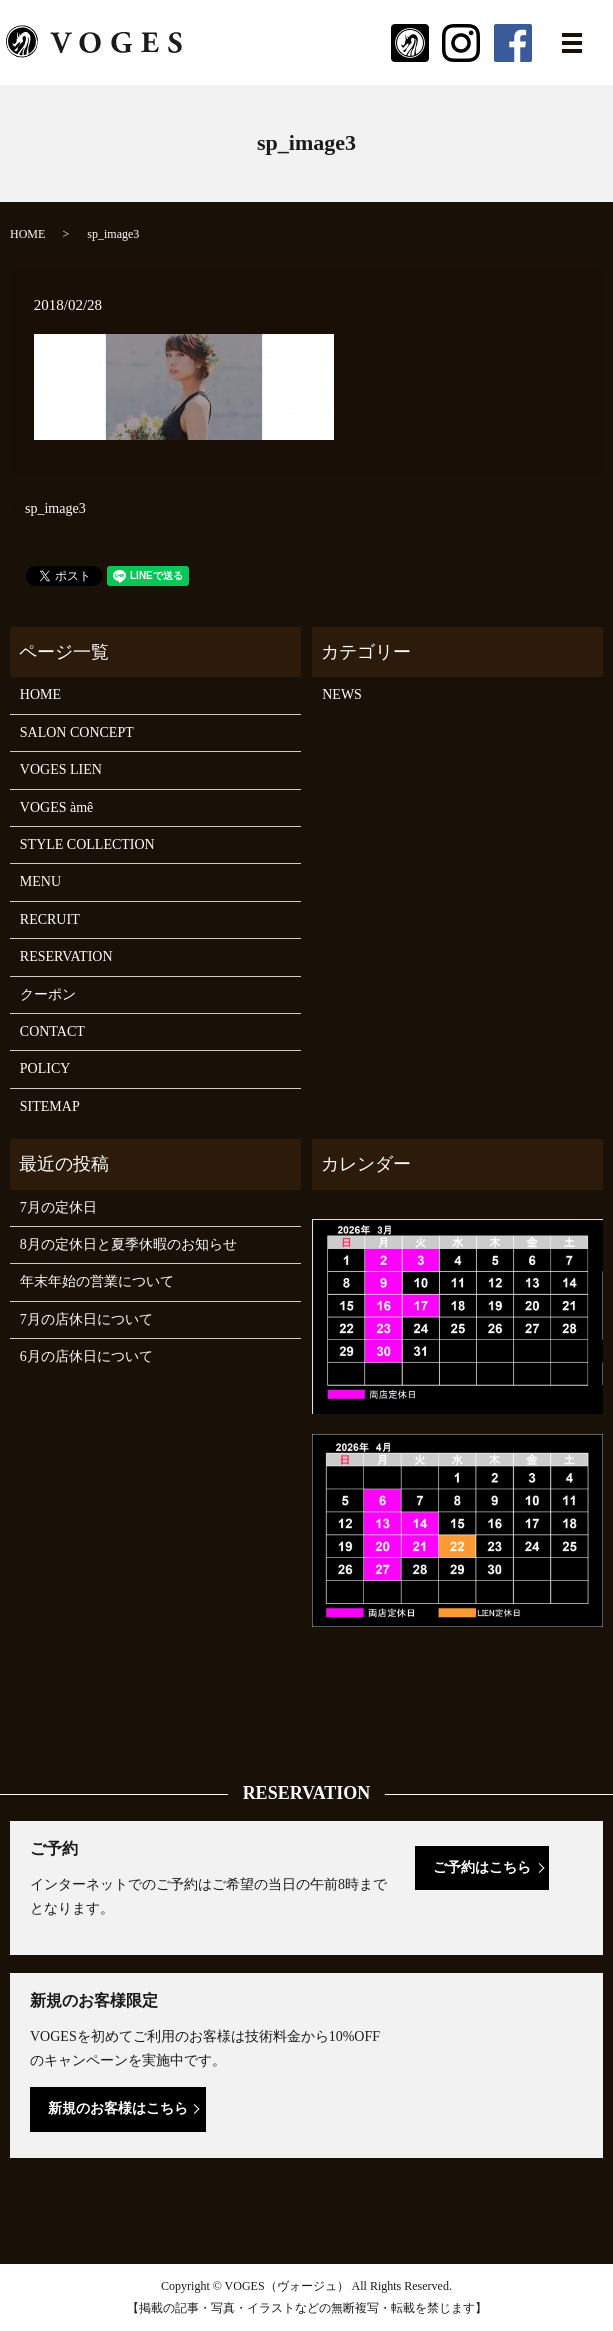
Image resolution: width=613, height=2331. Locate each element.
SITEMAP (50, 1106)
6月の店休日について (86, 1356)
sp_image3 (55, 508)
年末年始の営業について (97, 1281)
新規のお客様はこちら (118, 2108)
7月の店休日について (86, 1319)
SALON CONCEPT (77, 732)
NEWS (342, 694)
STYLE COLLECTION (87, 844)
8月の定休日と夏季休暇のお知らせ (128, 1244)
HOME (27, 234)
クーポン (48, 994)
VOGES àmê (57, 807)
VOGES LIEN (61, 769)
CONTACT (52, 1031)
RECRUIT (50, 919)
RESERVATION (66, 956)
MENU (40, 881)
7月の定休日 (58, 1207)
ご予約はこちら (482, 1867)
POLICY (45, 1068)
